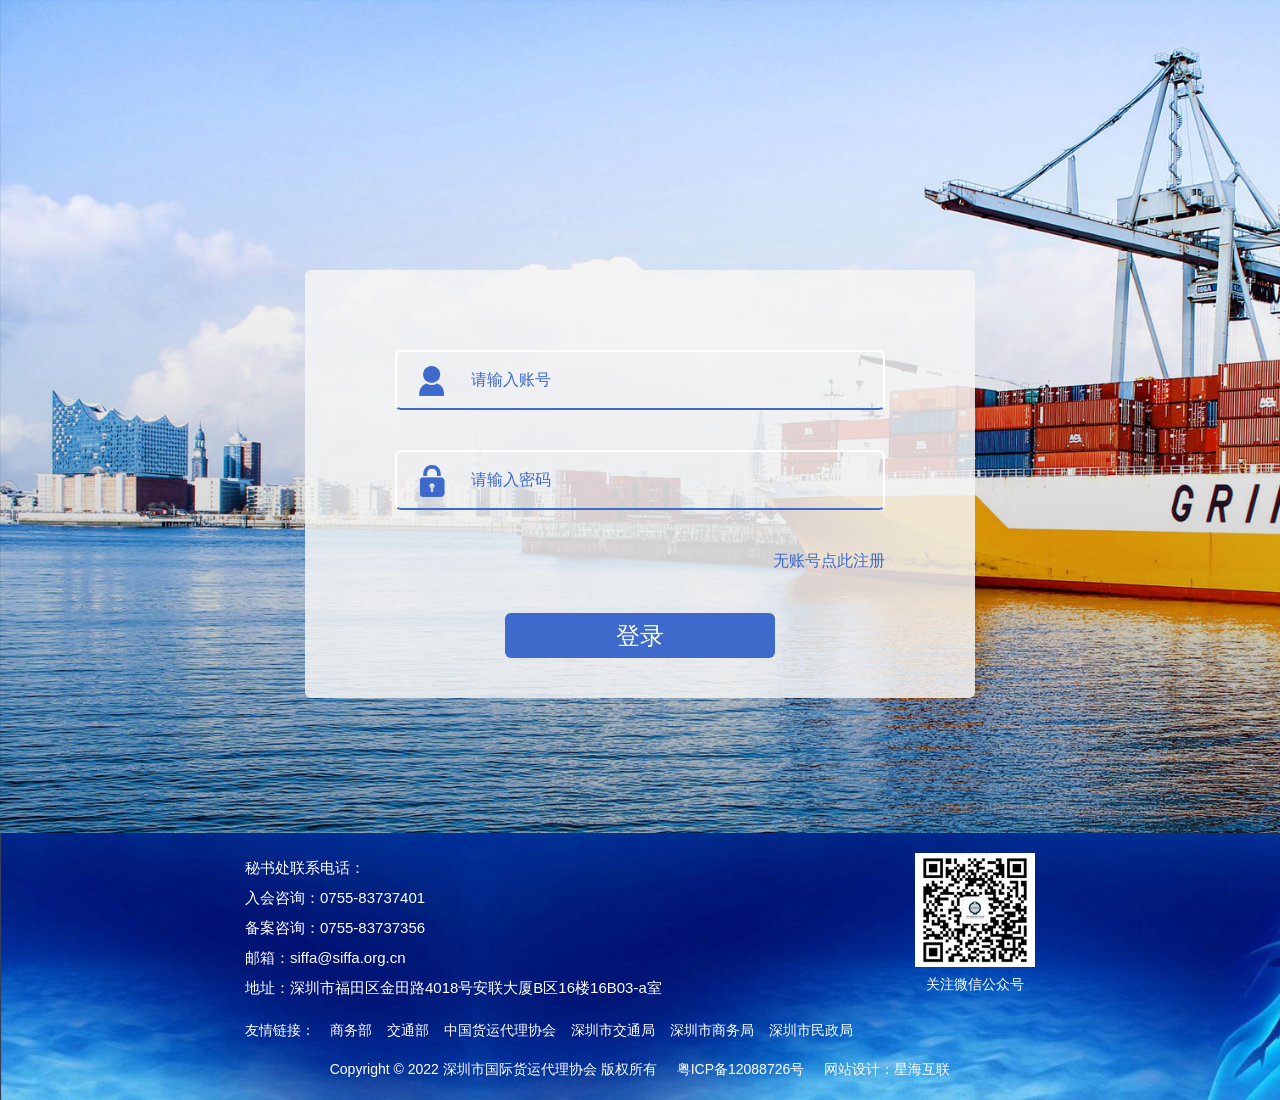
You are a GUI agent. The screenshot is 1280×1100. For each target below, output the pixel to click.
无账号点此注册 (829, 560)
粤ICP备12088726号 (741, 1069)
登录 (640, 635)
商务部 (351, 1030)
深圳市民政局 (811, 1030)
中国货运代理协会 (500, 1030)
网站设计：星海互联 (887, 1069)
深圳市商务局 (712, 1030)
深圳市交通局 (613, 1030)
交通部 (408, 1030)
